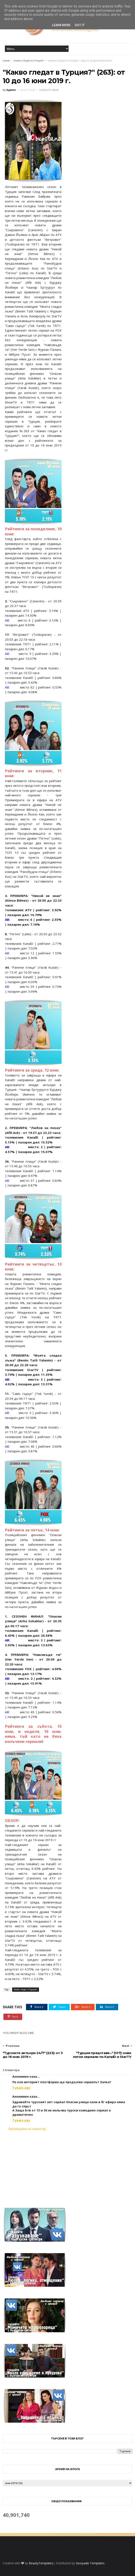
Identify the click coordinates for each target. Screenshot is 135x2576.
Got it (80, 25)
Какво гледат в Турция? (28, 60)
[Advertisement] (67, 2167)
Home (6, 60)
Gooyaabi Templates (90, 2563)
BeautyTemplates (41, 2563)
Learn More (61, 25)
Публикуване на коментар (27, 2129)
